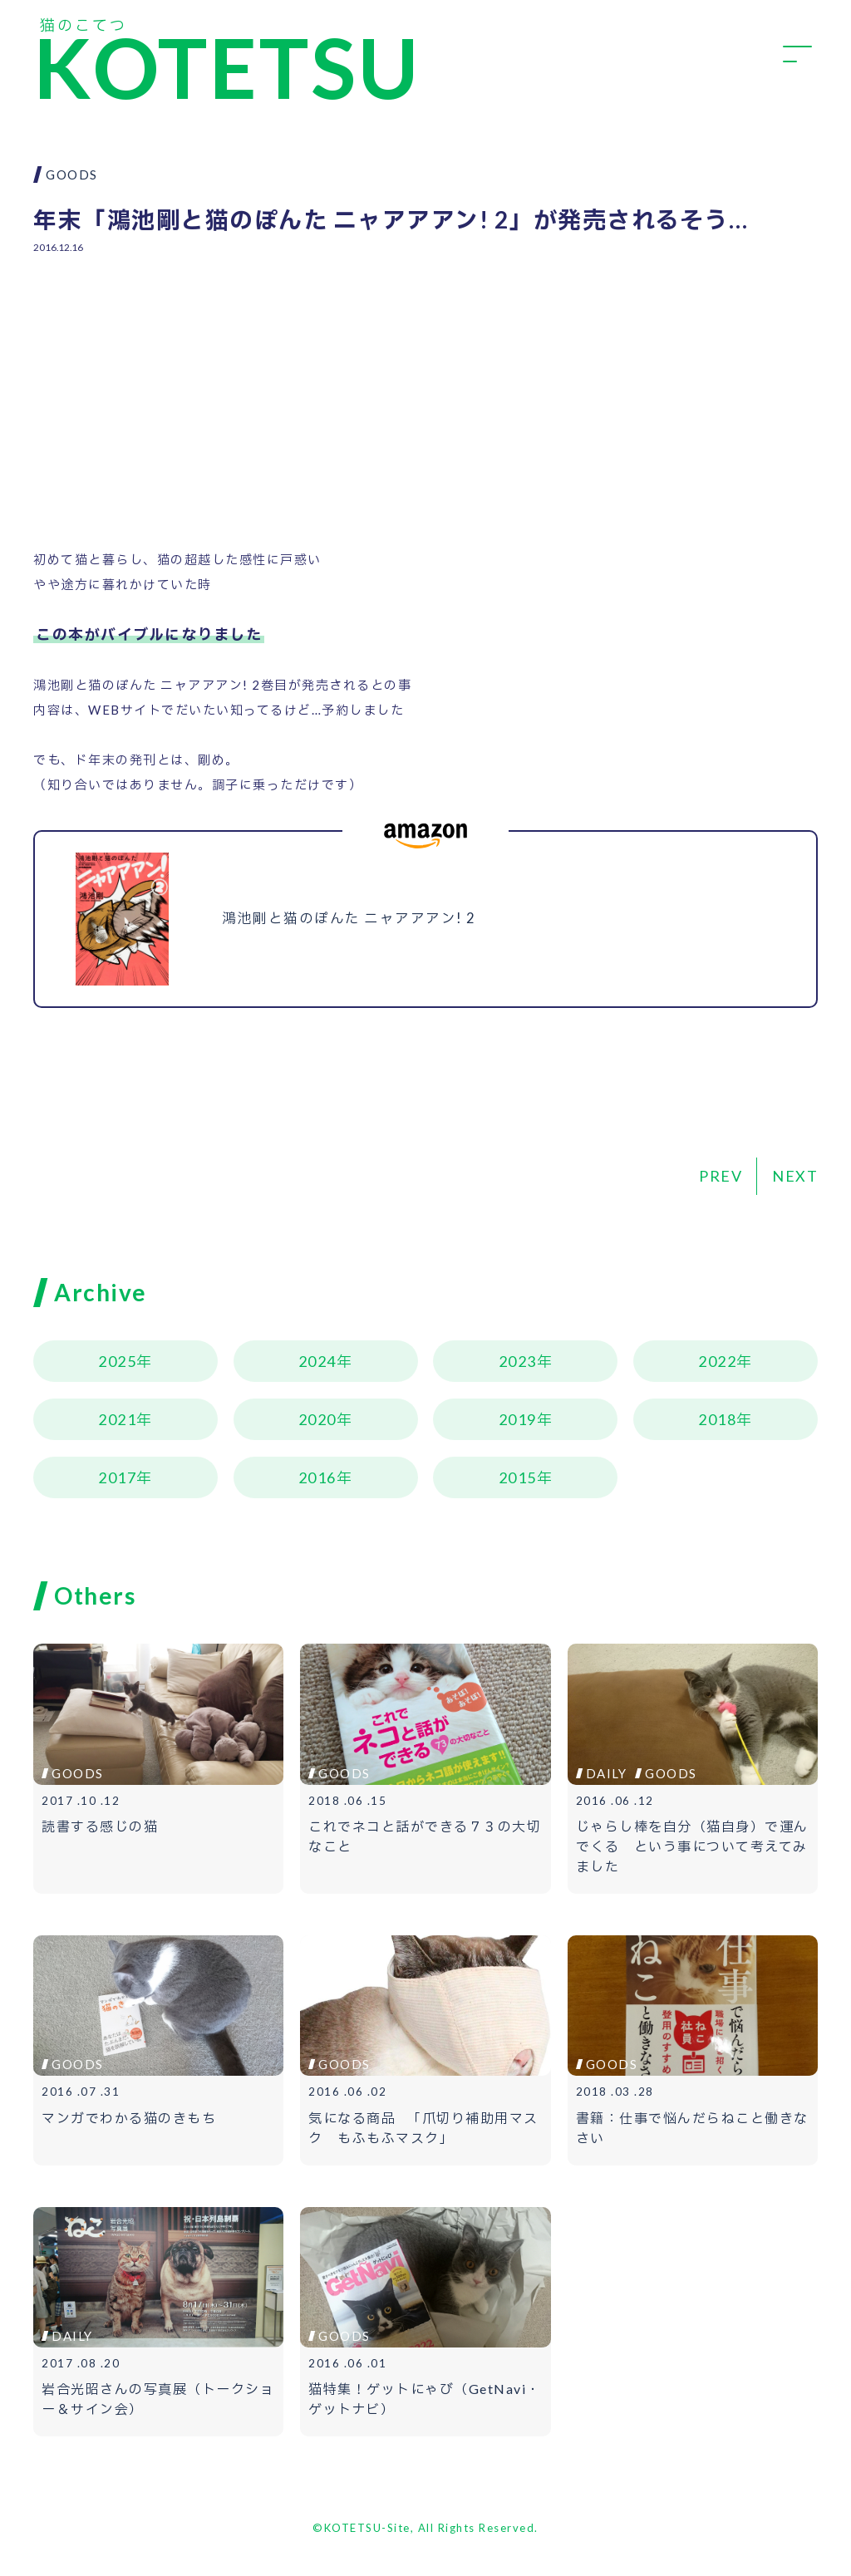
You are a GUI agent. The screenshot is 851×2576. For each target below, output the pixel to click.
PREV (720, 1176)
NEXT (795, 1176)
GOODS (72, 174)
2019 (518, 1419)
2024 (317, 1361)
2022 (717, 1361)
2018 (717, 1419)
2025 (117, 1361)
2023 (518, 1361)
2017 (117, 1477)
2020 (317, 1419)
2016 (317, 1477)
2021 (117, 1419)
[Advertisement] (425, 389)
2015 (518, 1477)
